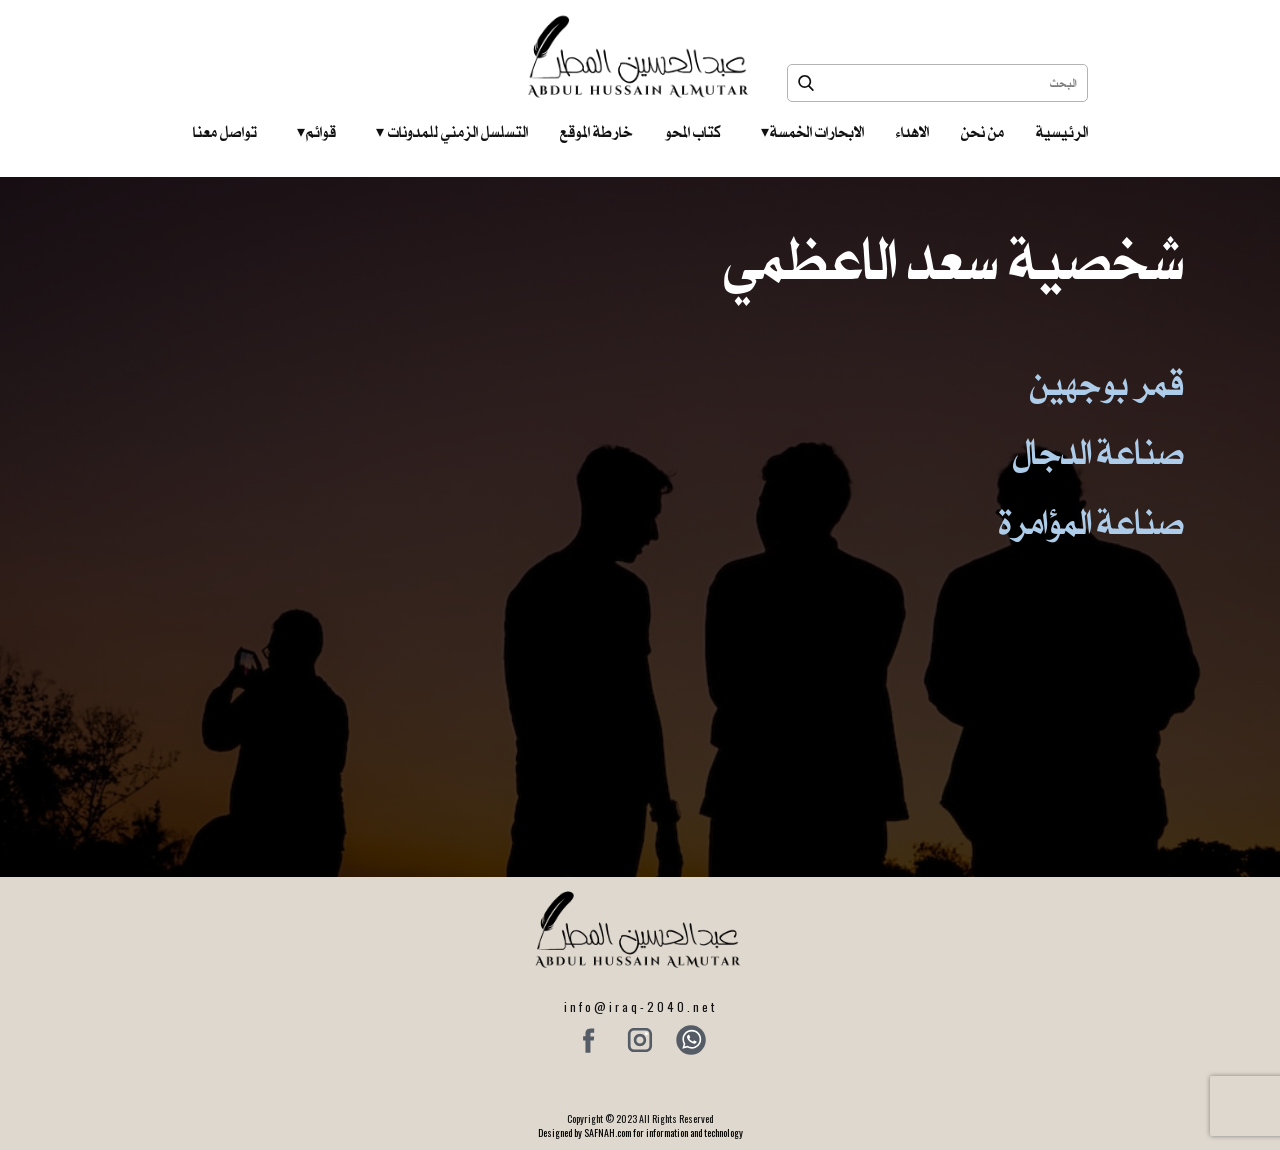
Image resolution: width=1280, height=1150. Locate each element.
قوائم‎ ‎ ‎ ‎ (316, 132)
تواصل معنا (225, 132)
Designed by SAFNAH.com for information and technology (640, 1132)
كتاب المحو (693, 132)
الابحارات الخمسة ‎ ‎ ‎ (812, 132)
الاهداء (912, 132)
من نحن (982, 132)
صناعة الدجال (1098, 452)
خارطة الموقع (596, 132)
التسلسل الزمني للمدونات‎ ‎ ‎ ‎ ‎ (452, 132)
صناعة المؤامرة (1091, 522)
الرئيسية (1062, 132)
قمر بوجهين (1107, 383)
